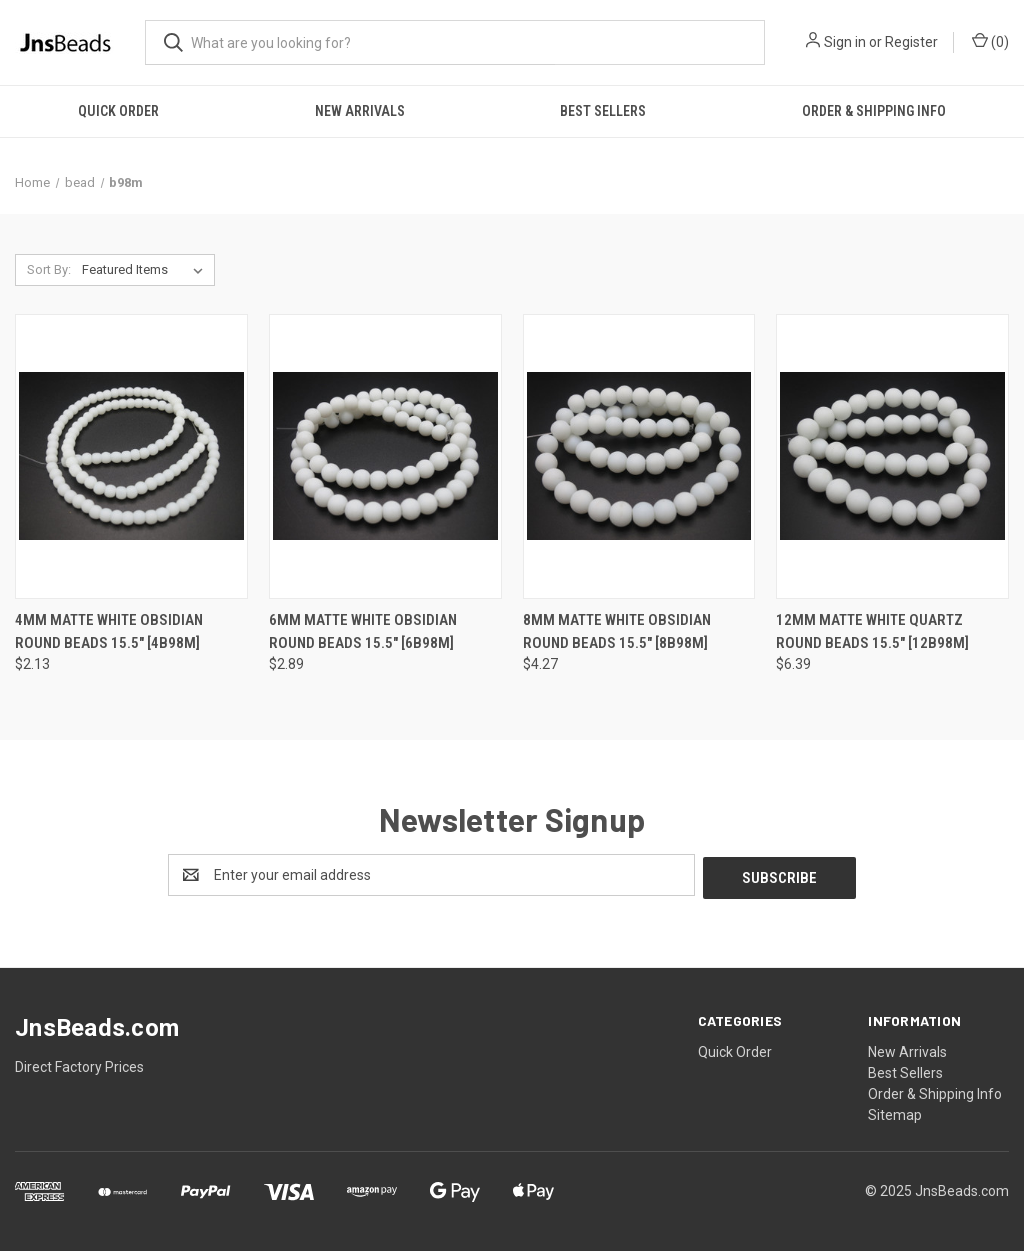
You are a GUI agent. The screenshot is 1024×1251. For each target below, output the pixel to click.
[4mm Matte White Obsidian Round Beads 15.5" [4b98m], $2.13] (131, 456)
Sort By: (49, 269)
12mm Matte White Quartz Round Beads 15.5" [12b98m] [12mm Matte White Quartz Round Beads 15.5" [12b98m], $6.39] (872, 631)
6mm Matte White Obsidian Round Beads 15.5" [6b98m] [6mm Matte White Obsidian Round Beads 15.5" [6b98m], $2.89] (363, 631)
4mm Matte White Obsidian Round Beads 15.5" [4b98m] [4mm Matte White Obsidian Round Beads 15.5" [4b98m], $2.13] (109, 631)
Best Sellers (603, 111)
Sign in (845, 42)
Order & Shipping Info (874, 111)
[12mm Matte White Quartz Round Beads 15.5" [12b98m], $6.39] (892, 456)
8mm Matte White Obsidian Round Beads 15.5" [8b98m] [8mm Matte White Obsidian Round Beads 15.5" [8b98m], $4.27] (617, 631)
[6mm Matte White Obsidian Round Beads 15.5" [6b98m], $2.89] (385, 456)
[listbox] (146, 270)
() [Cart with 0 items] (990, 41)
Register (911, 42)
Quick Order (118, 111)
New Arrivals (360, 111)
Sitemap (895, 1112)
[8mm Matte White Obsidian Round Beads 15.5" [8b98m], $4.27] (639, 456)
